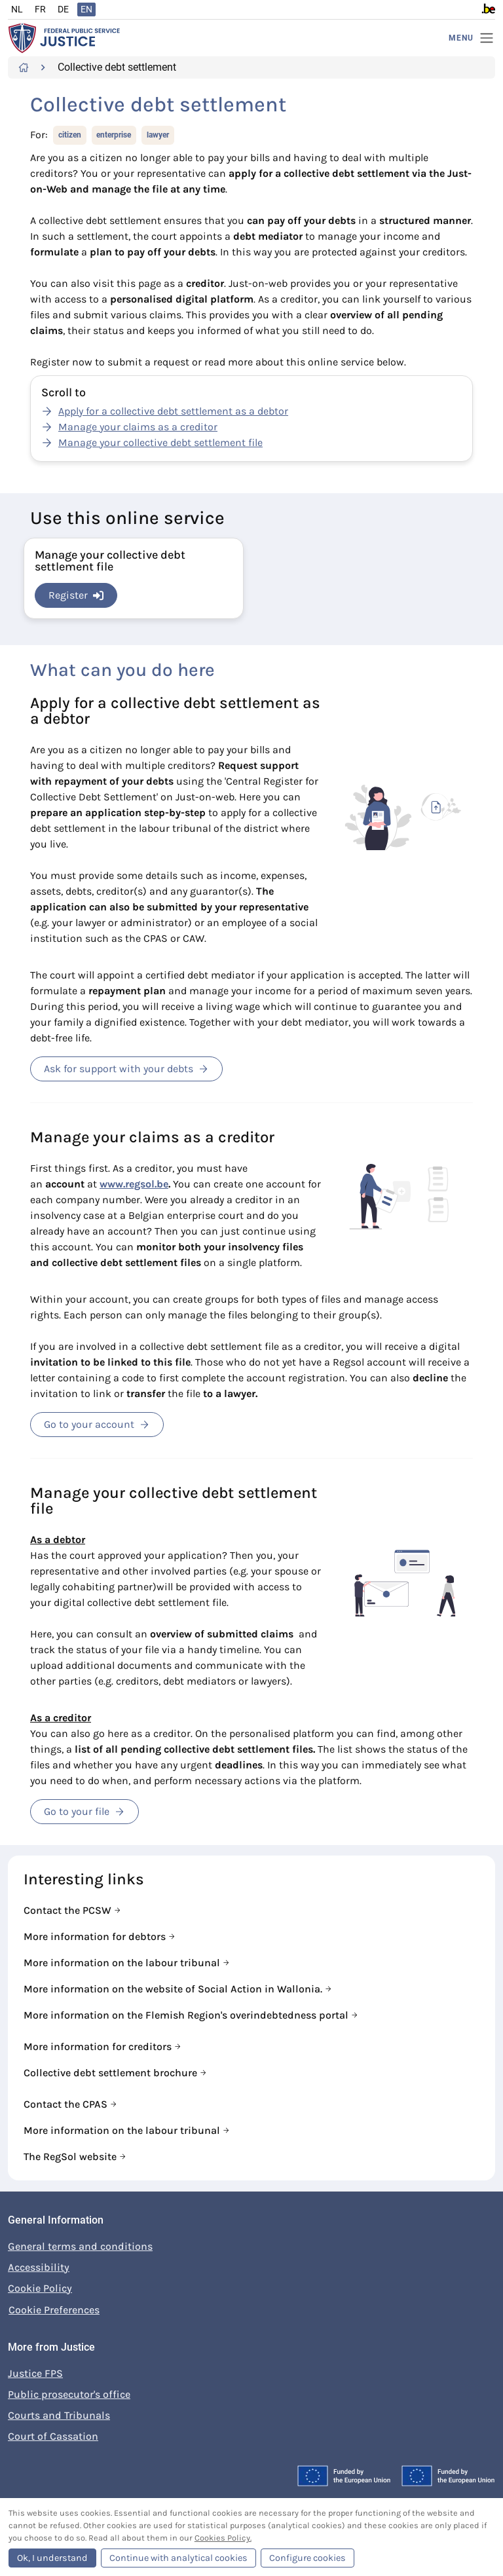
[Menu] (471, 38)
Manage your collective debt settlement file (160, 442)
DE (63, 9)
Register (75, 595)
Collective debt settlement (117, 67)
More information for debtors (96, 1936)
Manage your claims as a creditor (137, 426)
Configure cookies (307, 2558)
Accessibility (38, 2267)
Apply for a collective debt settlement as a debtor (173, 411)
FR (40, 9)
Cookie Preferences (54, 2310)
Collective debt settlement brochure (112, 2072)
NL (17, 9)
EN (86, 9)
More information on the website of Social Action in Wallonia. (174, 1989)
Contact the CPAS (67, 2104)
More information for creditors (99, 2046)
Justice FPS (35, 2373)
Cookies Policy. (223, 2538)
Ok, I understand (52, 2558)
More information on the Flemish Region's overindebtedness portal (187, 2015)
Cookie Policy (40, 2288)
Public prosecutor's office (69, 2394)
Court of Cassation (53, 2436)
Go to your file (84, 1811)
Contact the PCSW (69, 1910)
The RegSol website (71, 2156)
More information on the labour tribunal (123, 1962)
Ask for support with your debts (126, 1068)
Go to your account (97, 1424)
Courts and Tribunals (59, 2415)
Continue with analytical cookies (178, 2558)
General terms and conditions (80, 2246)
